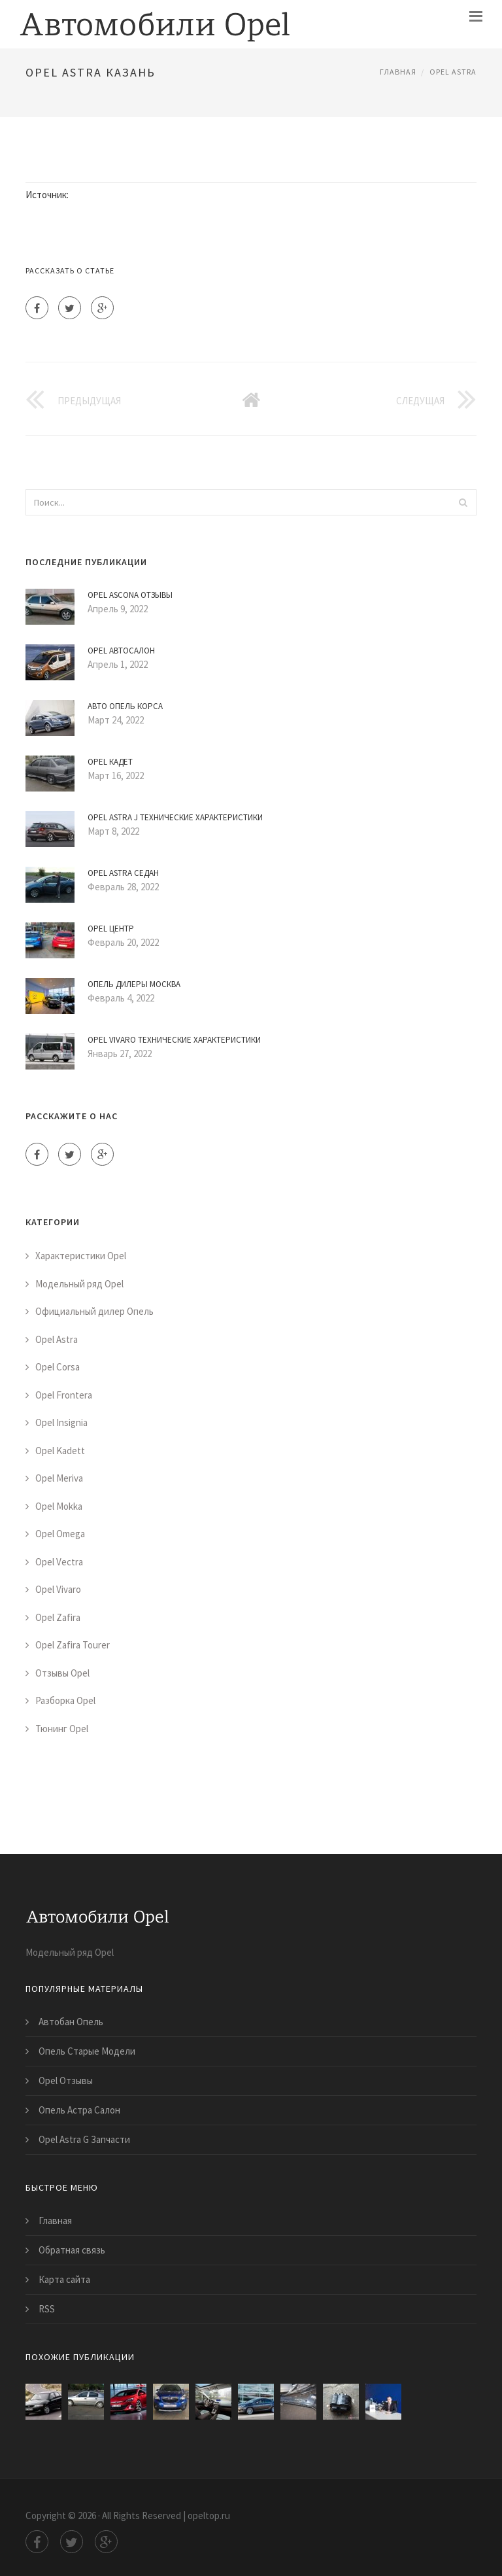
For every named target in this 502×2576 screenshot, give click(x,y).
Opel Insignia (61, 1422)
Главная (398, 72)
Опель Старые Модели (87, 2051)
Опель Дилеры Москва (134, 984)
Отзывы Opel (62, 1673)
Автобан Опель (71, 2021)
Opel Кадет (110, 761)
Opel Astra (453, 72)
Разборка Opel (65, 1700)
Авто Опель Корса (125, 706)
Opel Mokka (58, 1506)
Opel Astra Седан (123, 873)
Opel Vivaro (58, 1589)
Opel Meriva (59, 1478)
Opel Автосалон (121, 650)
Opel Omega (60, 1533)
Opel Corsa (57, 1367)
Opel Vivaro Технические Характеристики (174, 1039)
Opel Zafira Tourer (72, 1645)
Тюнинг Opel (61, 1728)
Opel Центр (111, 928)
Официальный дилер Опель (94, 1311)
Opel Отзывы (66, 2080)
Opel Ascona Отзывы (130, 594)
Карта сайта (64, 2279)
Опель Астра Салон (79, 2110)
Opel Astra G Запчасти (84, 2139)
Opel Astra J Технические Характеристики (175, 817)
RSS (47, 2309)
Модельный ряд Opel (79, 1284)
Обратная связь (72, 2250)
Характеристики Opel (80, 1255)
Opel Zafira (57, 1617)
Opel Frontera (63, 1395)
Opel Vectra (59, 1562)
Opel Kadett (60, 1450)
